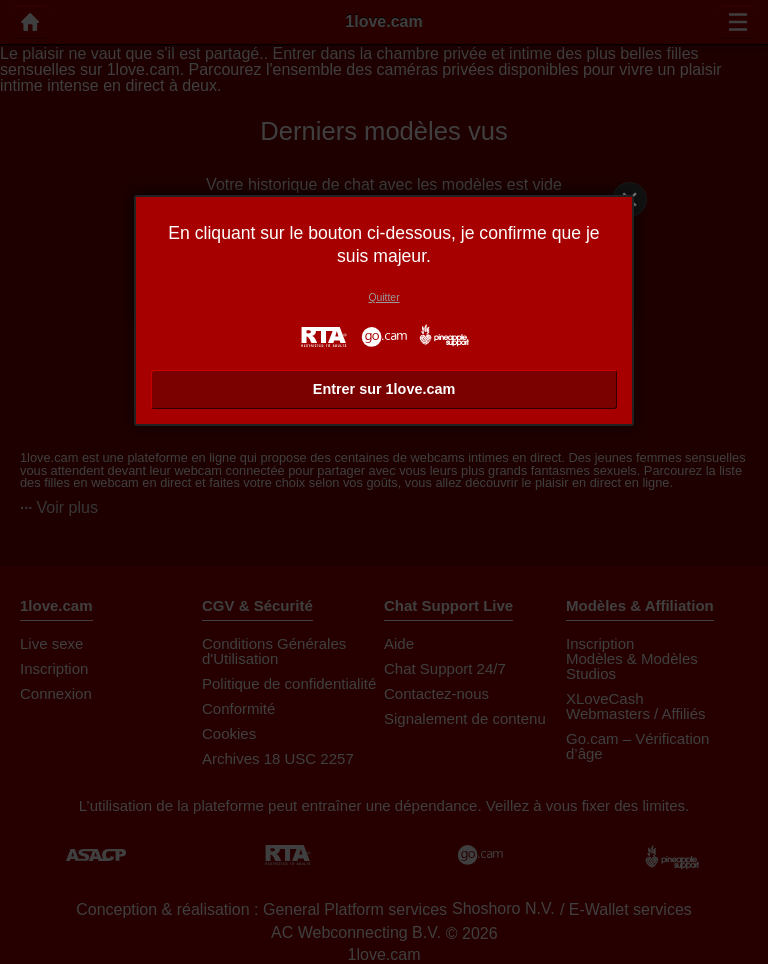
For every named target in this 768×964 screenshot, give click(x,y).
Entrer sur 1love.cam (384, 389)
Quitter (383, 297)
